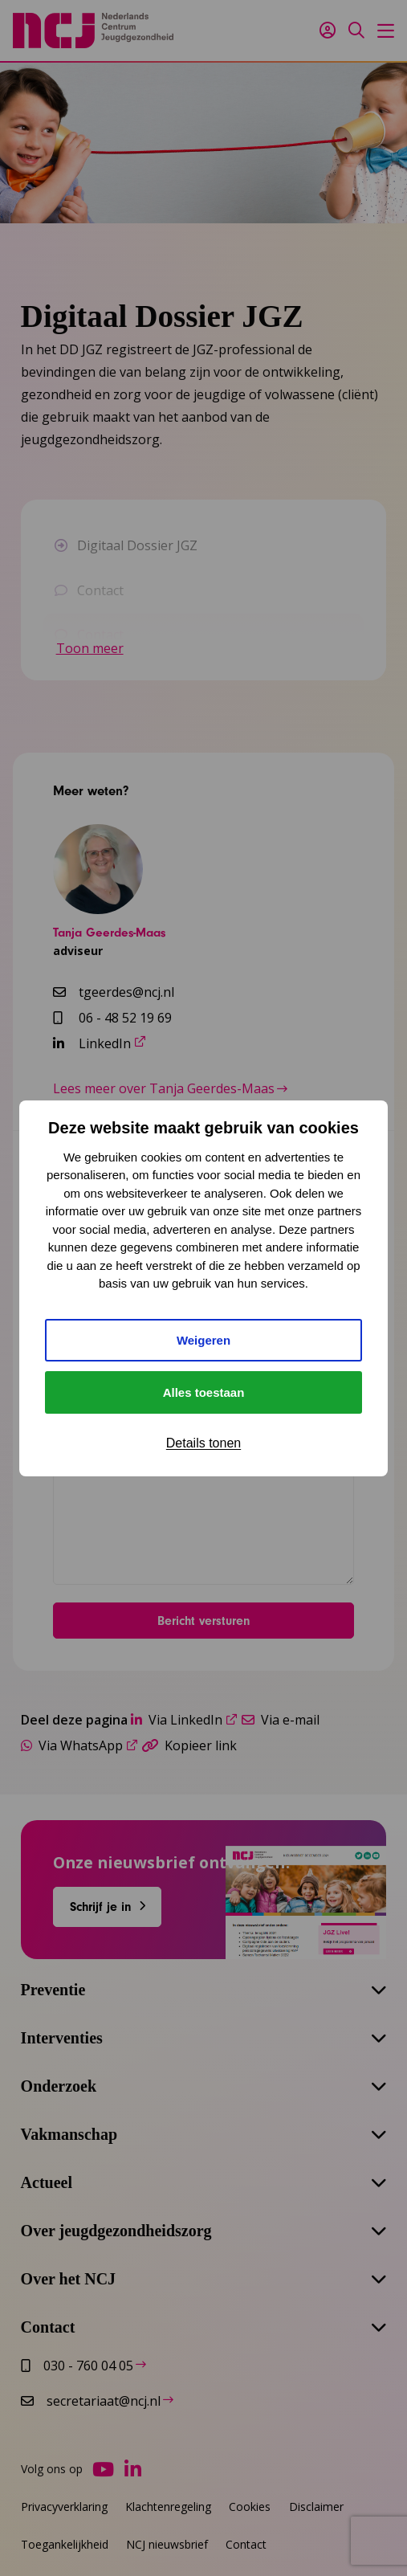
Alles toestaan (204, 1392)
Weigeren (203, 1340)
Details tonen (203, 1443)
